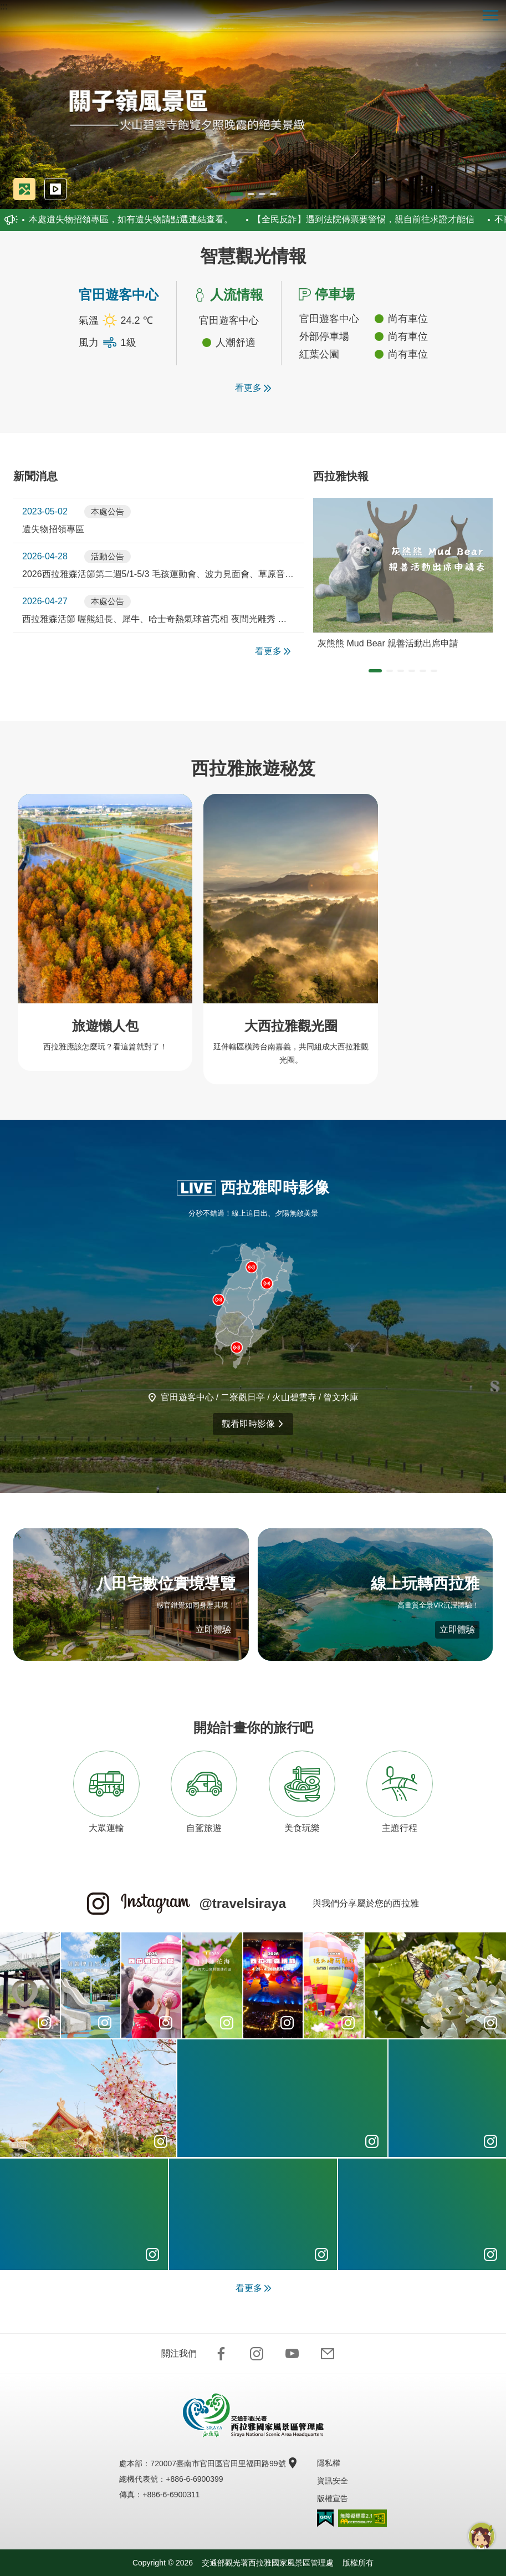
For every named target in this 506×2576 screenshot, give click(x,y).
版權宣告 (332, 2498)
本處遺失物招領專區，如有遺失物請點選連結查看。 (127, 219)
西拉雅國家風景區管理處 (253, 15)
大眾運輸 (106, 1792)
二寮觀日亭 (243, 1397)
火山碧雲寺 (294, 1397)
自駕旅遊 (204, 1792)
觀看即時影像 (253, 1424)
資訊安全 (332, 2480)
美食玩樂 (302, 1792)
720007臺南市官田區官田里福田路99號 (222, 2463)
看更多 (253, 387)
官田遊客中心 (187, 1397)
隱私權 (328, 2462)
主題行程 (399, 1792)
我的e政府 (325, 2518)
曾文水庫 (341, 1397)
